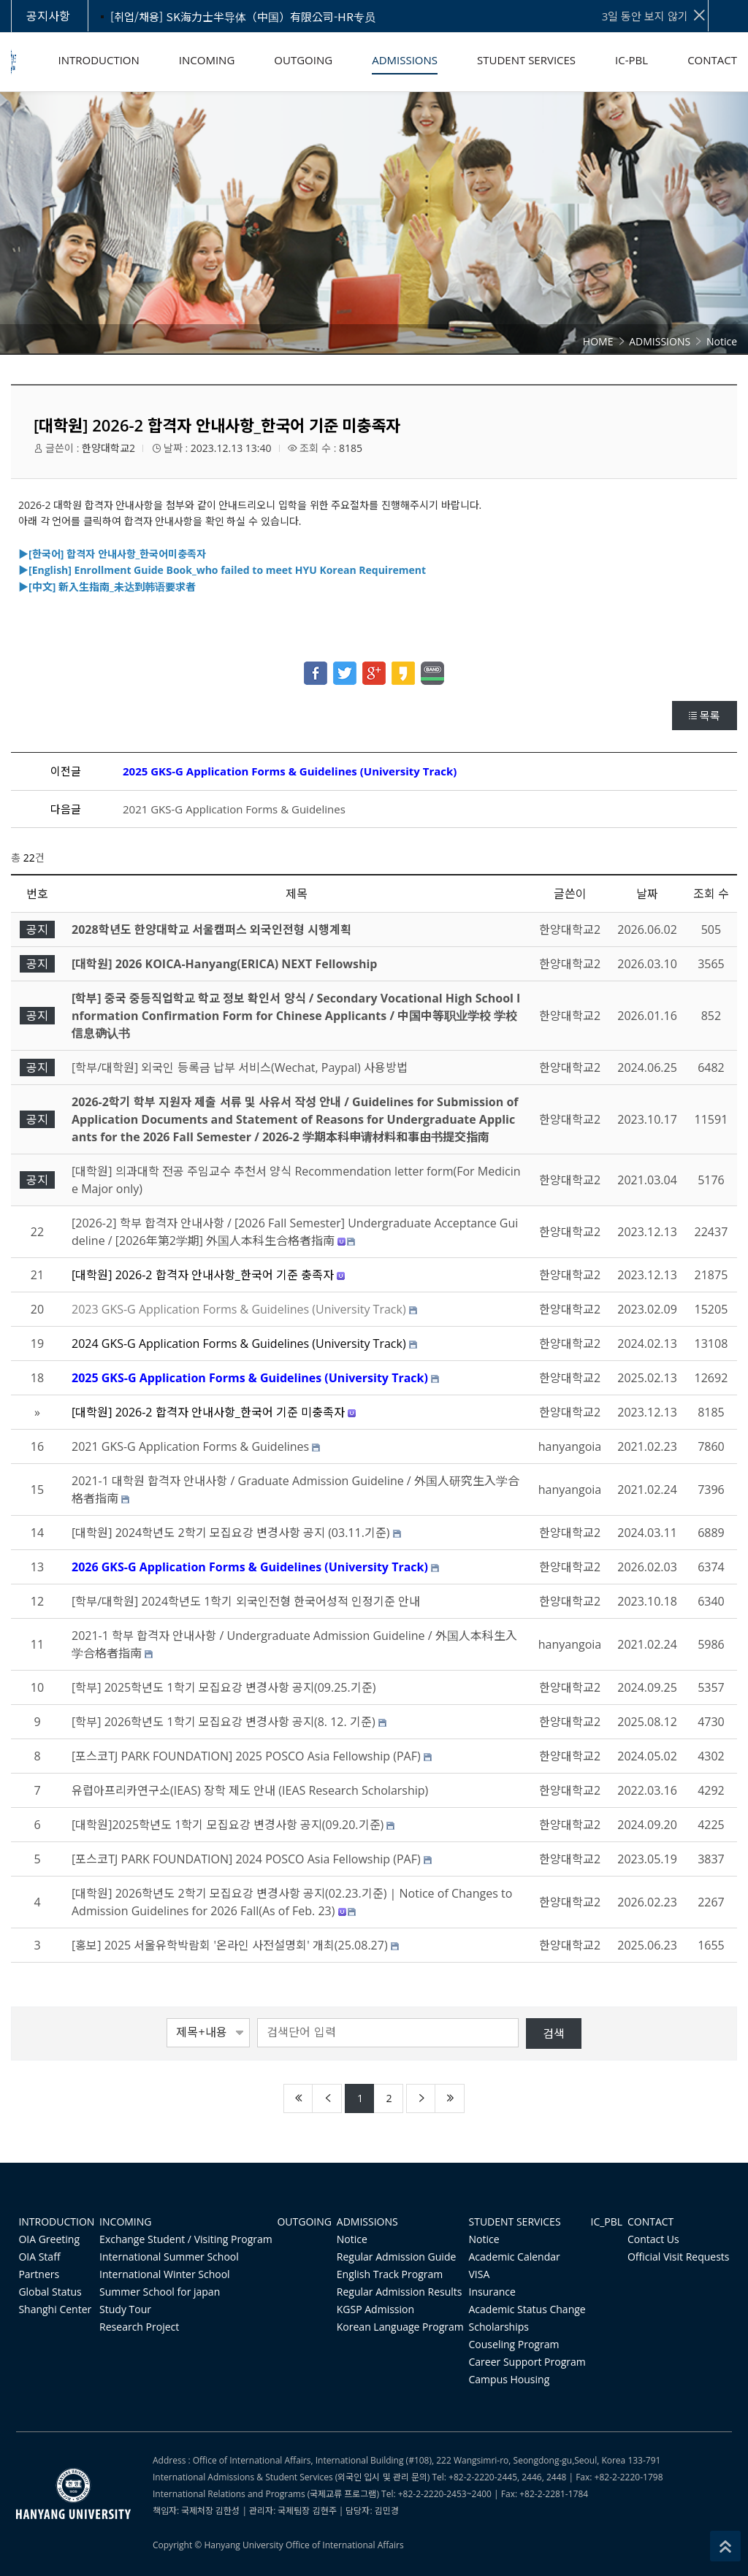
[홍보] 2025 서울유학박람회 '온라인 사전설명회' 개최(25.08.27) (230, 1945)
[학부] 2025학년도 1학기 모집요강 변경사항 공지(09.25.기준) (223, 1687)
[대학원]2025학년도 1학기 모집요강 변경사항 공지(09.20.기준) (227, 1825)
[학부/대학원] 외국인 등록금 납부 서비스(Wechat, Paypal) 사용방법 (240, 1067)
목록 (704, 715)
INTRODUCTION (56, 2221)
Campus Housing (509, 2379)
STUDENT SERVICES (515, 2221)
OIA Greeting (49, 2239)
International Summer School (169, 2256)
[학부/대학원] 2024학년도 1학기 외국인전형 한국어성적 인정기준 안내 (246, 1601)
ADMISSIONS (367, 2221)
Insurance (492, 2292)
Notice (352, 2239)
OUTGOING (304, 2221)
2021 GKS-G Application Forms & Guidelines (234, 809)
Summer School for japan (159, 2292)
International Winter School (164, 2274)
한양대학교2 (108, 448)
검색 (554, 2033)
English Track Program (390, 2274)
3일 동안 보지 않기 (654, 15)
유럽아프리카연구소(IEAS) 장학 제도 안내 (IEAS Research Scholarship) (250, 1790)
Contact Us (653, 2239)
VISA (479, 2274)
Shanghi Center (54, 2309)
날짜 (647, 894)
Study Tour (125, 2309)
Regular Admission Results (399, 2292)
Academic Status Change (527, 2309)
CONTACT (650, 2221)
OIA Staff (39, 2256)
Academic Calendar (514, 2256)
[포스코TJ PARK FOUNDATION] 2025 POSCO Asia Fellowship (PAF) (246, 1756)
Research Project (139, 2327)
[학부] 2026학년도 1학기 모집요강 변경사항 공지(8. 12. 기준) (223, 1722)
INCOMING (125, 2221)
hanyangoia (569, 1446)
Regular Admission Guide (397, 2256)
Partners (38, 2274)
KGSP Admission (375, 2309)
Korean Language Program (400, 2327)
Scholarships (499, 2327)
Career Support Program (527, 2362)
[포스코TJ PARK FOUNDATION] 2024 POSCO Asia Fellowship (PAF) (246, 1859)
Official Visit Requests (678, 2256)
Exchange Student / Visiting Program (185, 2239)
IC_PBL (607, 2221)
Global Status (49, 2292)
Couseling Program (514, 2344)
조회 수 (711, 894)
